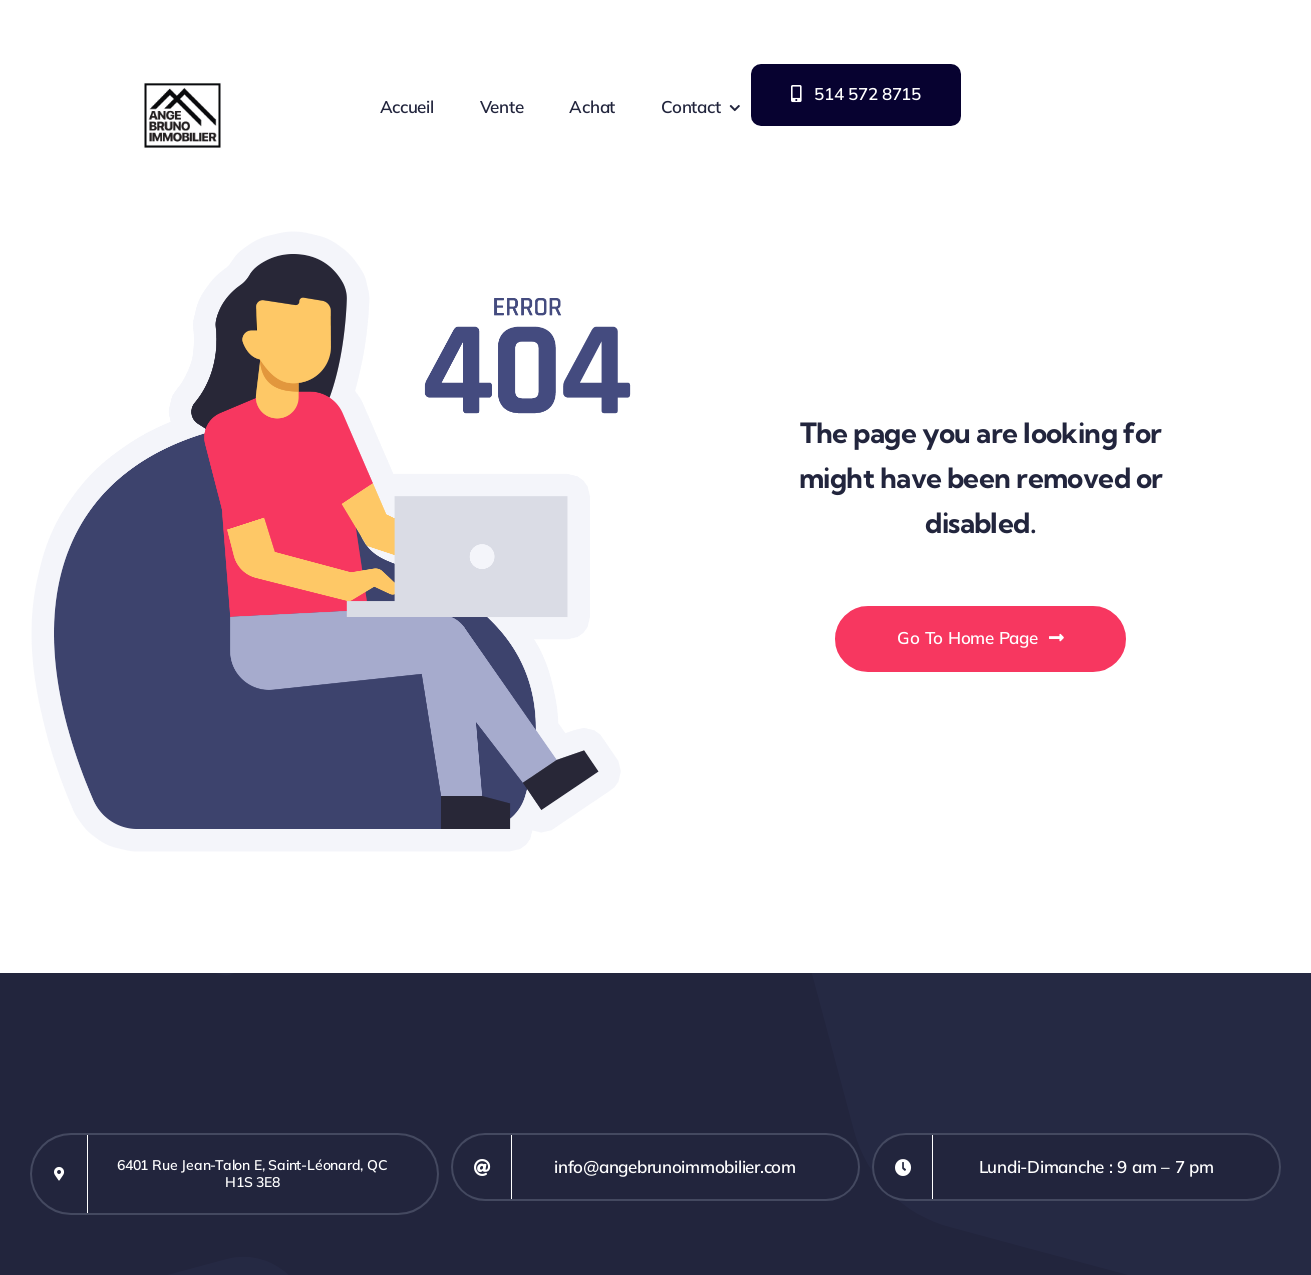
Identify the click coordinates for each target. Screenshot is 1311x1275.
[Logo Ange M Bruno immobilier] (182, 13)
